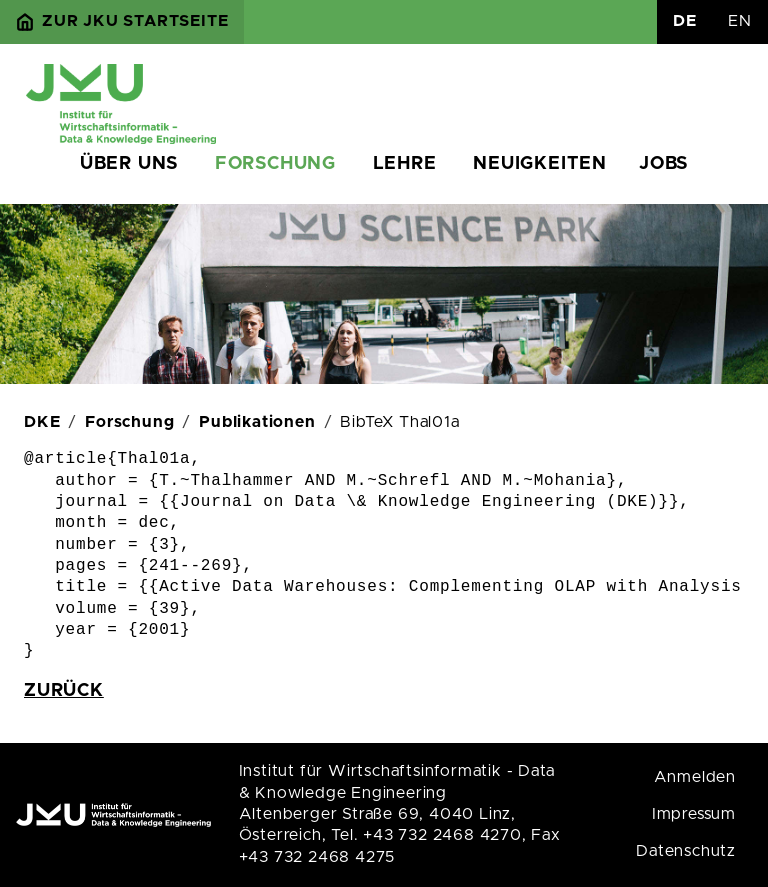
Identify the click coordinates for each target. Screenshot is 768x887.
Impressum (694, 814)
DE (685, 21)
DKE (42, 422)
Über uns (129, 164)
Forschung (275, 164)
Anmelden (695, 777)
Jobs (663, 164)
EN (740, 21)
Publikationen (257, 422)
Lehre (405, 164)
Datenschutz (686, 851)
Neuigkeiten (540, 164)
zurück (64, 691)
